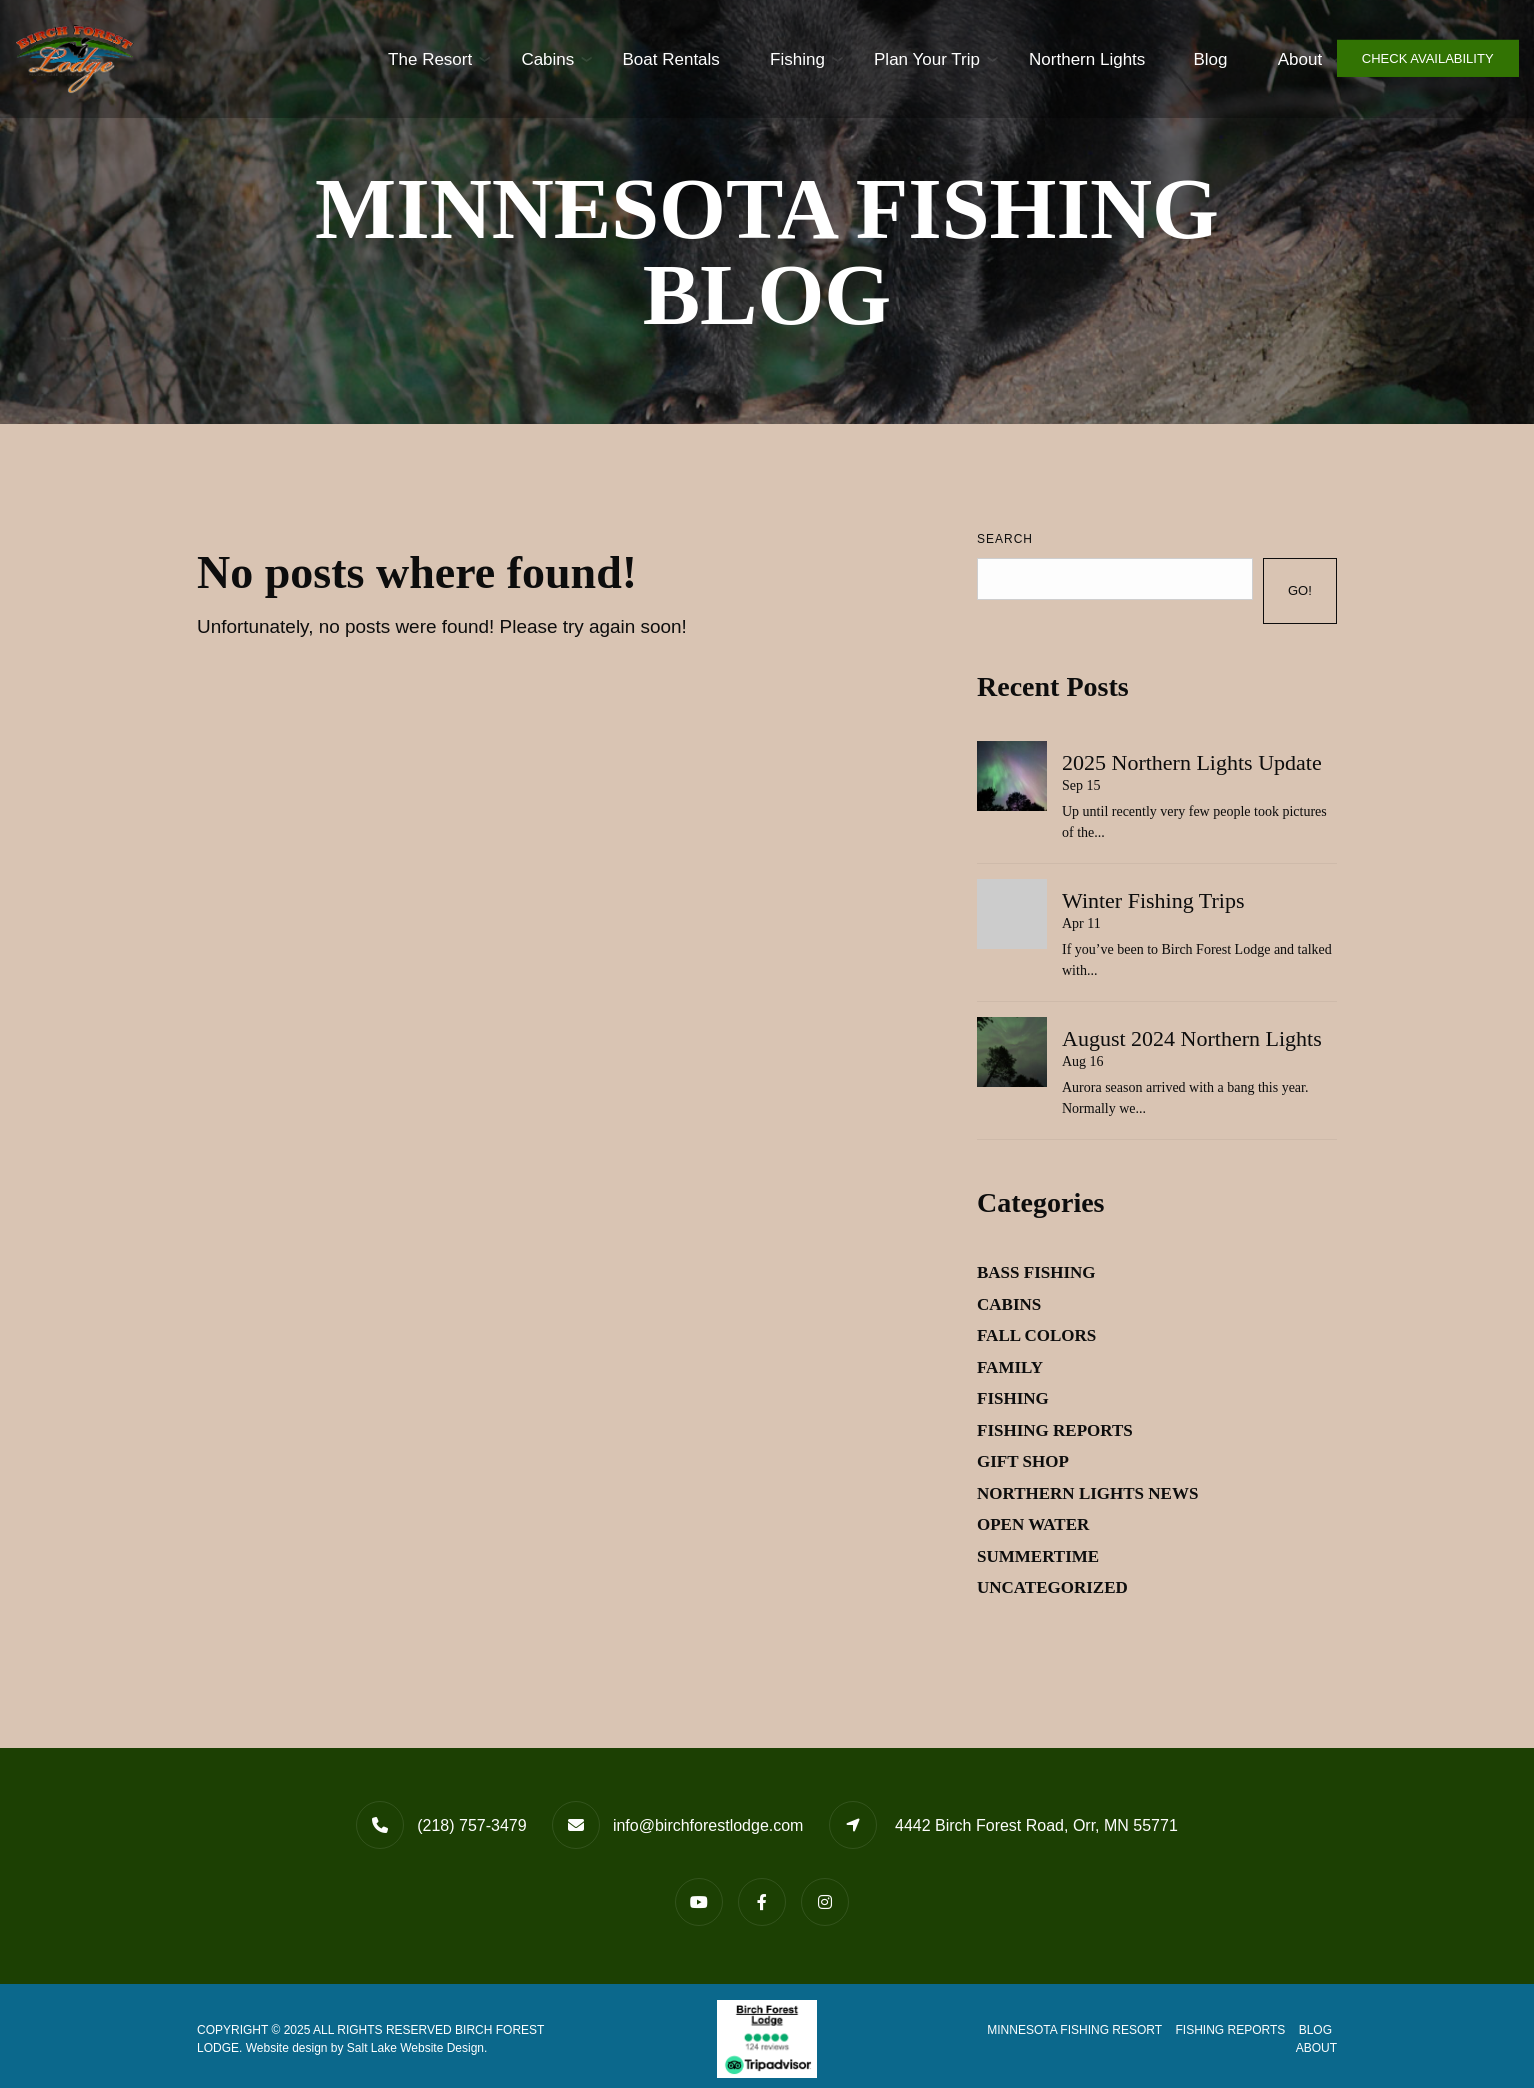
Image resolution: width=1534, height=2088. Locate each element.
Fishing (757, 58)
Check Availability (1428, 58)
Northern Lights (1048, 58)
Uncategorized (1052, 1587)
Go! (1300, 590)
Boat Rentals (632, 58)
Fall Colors (1036, 1335)
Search (1005, 539)
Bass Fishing (1036, 1272)
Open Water (1033, 1524)
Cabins (508, 58)
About (1261, 58)
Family (1010, 1367)
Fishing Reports (1055, 1430)
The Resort (390, 58)
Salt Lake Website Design (415, 2048)
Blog (1172, 58)
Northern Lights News (1087, 1493)
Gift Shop (1023, 1461)
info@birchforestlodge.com (708, 1825)
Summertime (1038, 1556)
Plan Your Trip (888, 58)
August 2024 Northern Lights (1192, 1038)
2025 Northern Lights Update (1192, 762)
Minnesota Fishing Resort (1074, 2030)
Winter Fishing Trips (1153, 900)
